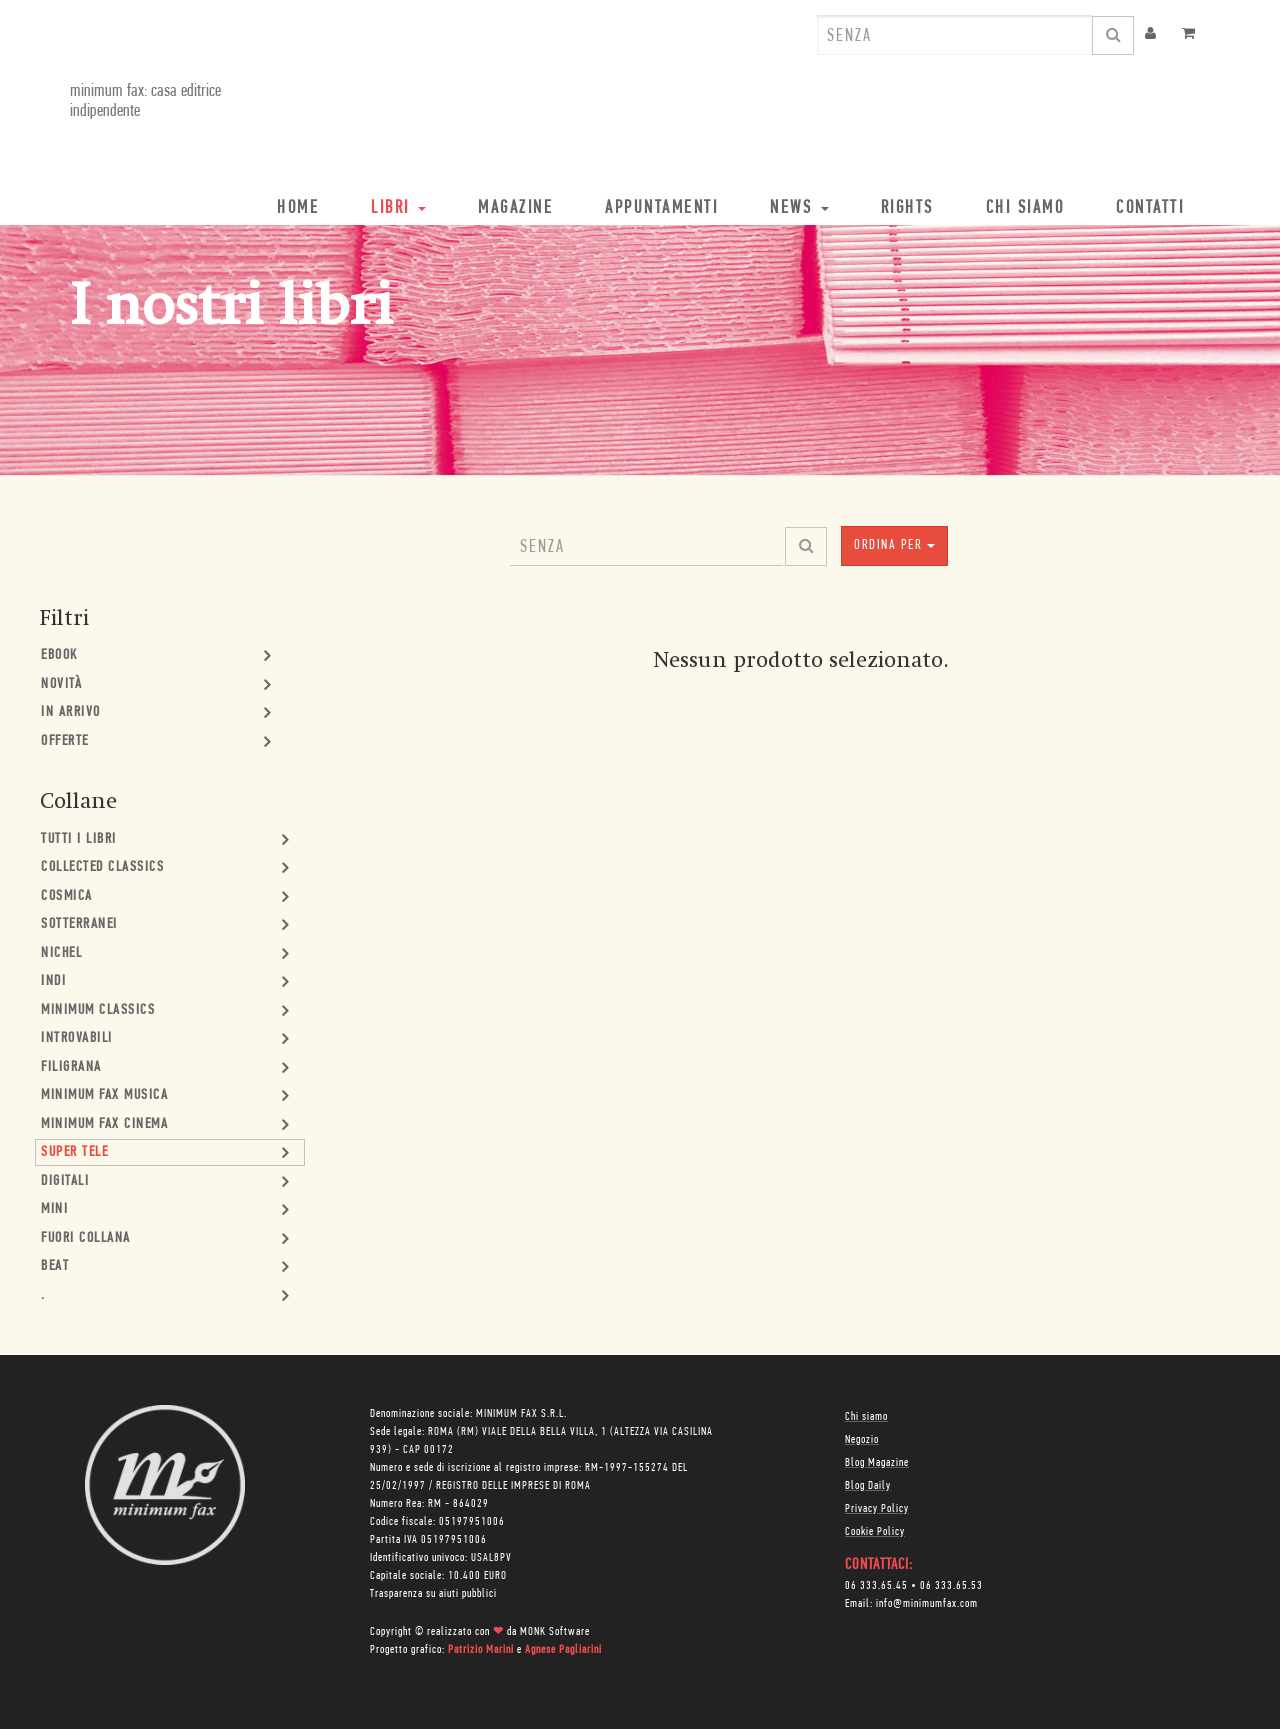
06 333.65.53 (951, 1586)
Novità (61, 684)
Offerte (65, 741)
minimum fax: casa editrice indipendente (145, 101)
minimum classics (98, 1010)
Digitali (65, 1181)
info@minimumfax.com (927, 1604)
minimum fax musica (104, 1095)
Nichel (61, 953)
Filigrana (71, 1067)
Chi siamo (866, 1417)
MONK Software (555, 1632)
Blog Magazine (877, 1463)
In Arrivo (71, 712)
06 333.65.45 (876, 1586)
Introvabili (77, 1038)
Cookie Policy (875, 1532)
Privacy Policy (877, 1509)
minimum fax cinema (104, 1124)
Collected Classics (102, 867)
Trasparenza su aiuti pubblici (433, 1594)
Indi (53, 981)
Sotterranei (79, 924)
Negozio (862, 1440)
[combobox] (955, 35)
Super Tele (74, 1152)
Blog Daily (868, 1486)
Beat (55, 1266)
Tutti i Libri (79, 839)
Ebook (59, 655)
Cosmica (67, 896)
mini (54, 1209)
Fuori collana (86, 1238)
